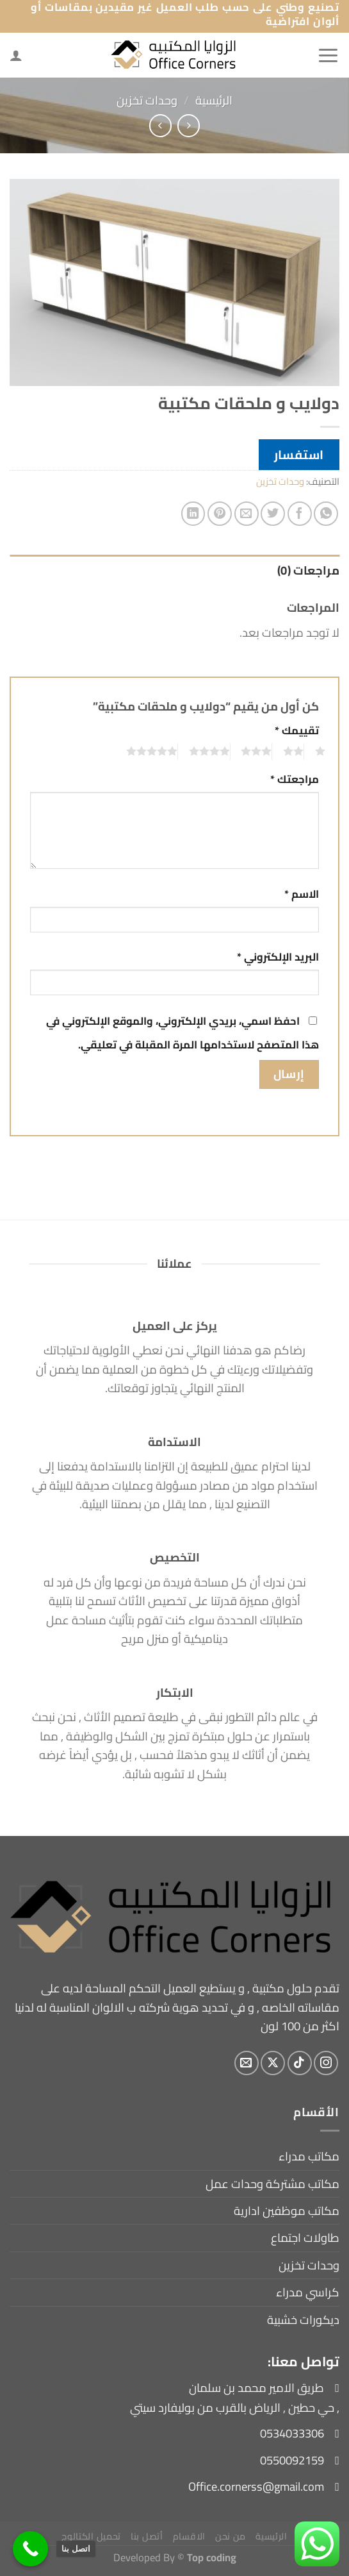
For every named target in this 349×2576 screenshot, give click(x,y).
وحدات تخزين (147, 100)
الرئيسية (213, 100)
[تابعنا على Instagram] (326, 2063)
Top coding (211, 2557)
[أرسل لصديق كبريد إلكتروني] (246, 513)
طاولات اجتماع (305, 2238)
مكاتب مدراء (309, 2156)
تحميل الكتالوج (91, 2536)
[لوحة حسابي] (16, 55)
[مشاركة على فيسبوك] (300, 513)
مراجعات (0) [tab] (308, 570)
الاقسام (189, 2536)
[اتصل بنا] (30, 2548)
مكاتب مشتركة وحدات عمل (272, 2184)
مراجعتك (294, 779)
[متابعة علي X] (273, 2063)
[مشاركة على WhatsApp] (326, 513)
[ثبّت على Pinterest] (219, 513)
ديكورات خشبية (303, 2320)
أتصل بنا (147, 2536)
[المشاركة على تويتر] (273, 513)
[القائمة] (328, 55)
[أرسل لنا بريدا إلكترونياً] (246, 2063)
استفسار (299, 454)
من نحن (230, 2536)
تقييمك (297, 730)
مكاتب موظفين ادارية (286, 2211)
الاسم (301, 894)
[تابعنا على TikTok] (300, 2063)
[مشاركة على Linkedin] (193, 513)
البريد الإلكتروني (278, 957)
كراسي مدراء (307, 2292)
